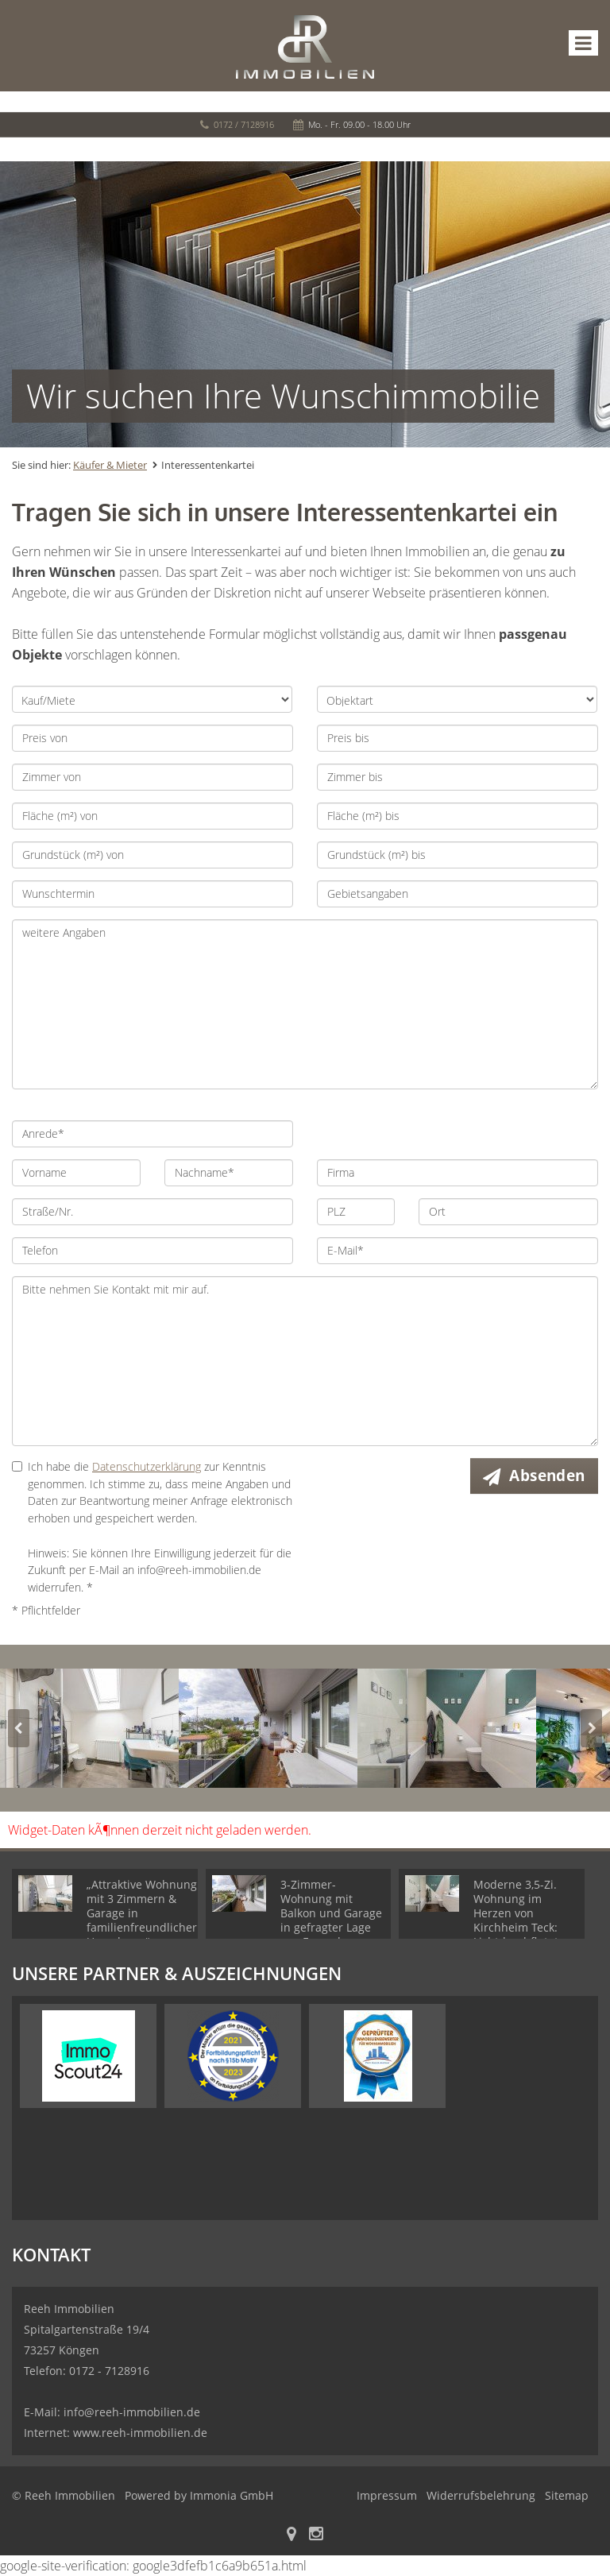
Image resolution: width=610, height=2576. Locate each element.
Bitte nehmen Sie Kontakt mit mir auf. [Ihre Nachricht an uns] (305, 1361)
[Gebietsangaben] (457, 893)
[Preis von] (152, 738)
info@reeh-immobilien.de (132, 2411)
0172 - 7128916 (109, 2370)
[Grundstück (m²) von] (152, 854)
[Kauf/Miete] (152, 699)
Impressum (387, 2495)
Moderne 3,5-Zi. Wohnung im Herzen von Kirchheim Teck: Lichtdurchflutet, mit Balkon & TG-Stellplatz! (517, 1927)
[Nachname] (228, 1172)
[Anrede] (152, 1133)
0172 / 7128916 (244, 124)
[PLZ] (356, 1211)
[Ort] (508, 1211)
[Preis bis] (457, 738)
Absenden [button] (547, 1475)
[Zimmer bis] (457, 777)
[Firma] (457, 1172)
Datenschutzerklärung (146, 1466)
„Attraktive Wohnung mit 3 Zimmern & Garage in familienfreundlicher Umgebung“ (142, 1913)
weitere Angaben (305, 1004)
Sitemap (567, 2495)
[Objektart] (457, 699)
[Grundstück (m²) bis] (457, 854)
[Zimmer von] (152, 777)
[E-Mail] (457, 1250)
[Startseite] (305, 45)
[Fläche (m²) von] (152, 816)
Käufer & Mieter (110, 465)
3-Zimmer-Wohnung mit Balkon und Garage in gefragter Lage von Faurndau (331, 1913)
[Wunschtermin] (152, 893)
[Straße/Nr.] (152, 1211)
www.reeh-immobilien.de (140, 2432)
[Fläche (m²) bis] (457, 816)
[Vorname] (76, 1172)
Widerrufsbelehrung (481, 2495)
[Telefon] (152, 1250)
